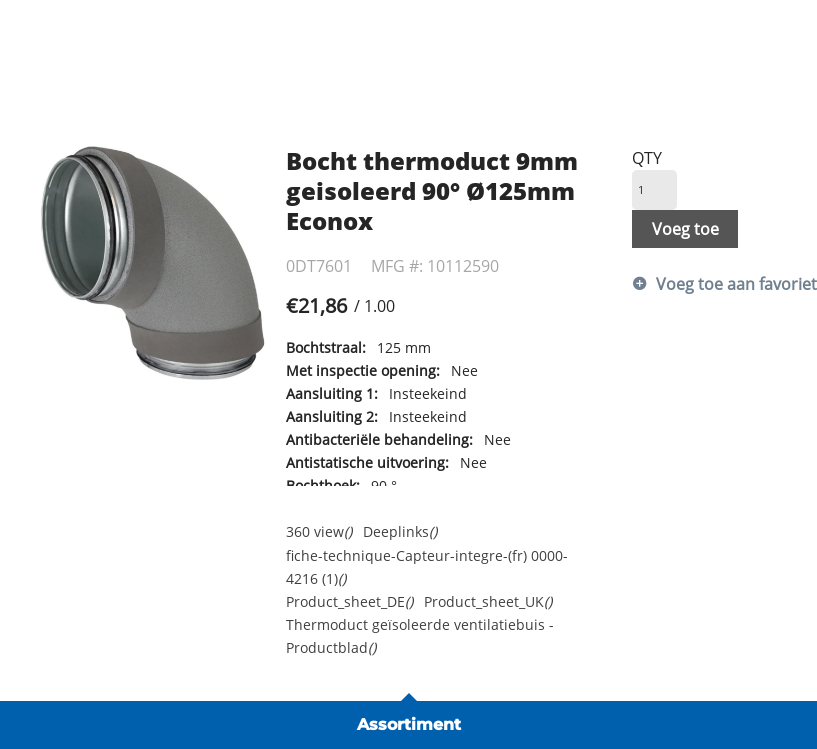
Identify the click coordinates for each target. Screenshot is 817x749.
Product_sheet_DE (349, 601)
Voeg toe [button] (685, 229)
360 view (319, 531)
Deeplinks (400, 531)
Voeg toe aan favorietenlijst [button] (718, 284)
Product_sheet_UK (488, 601)
